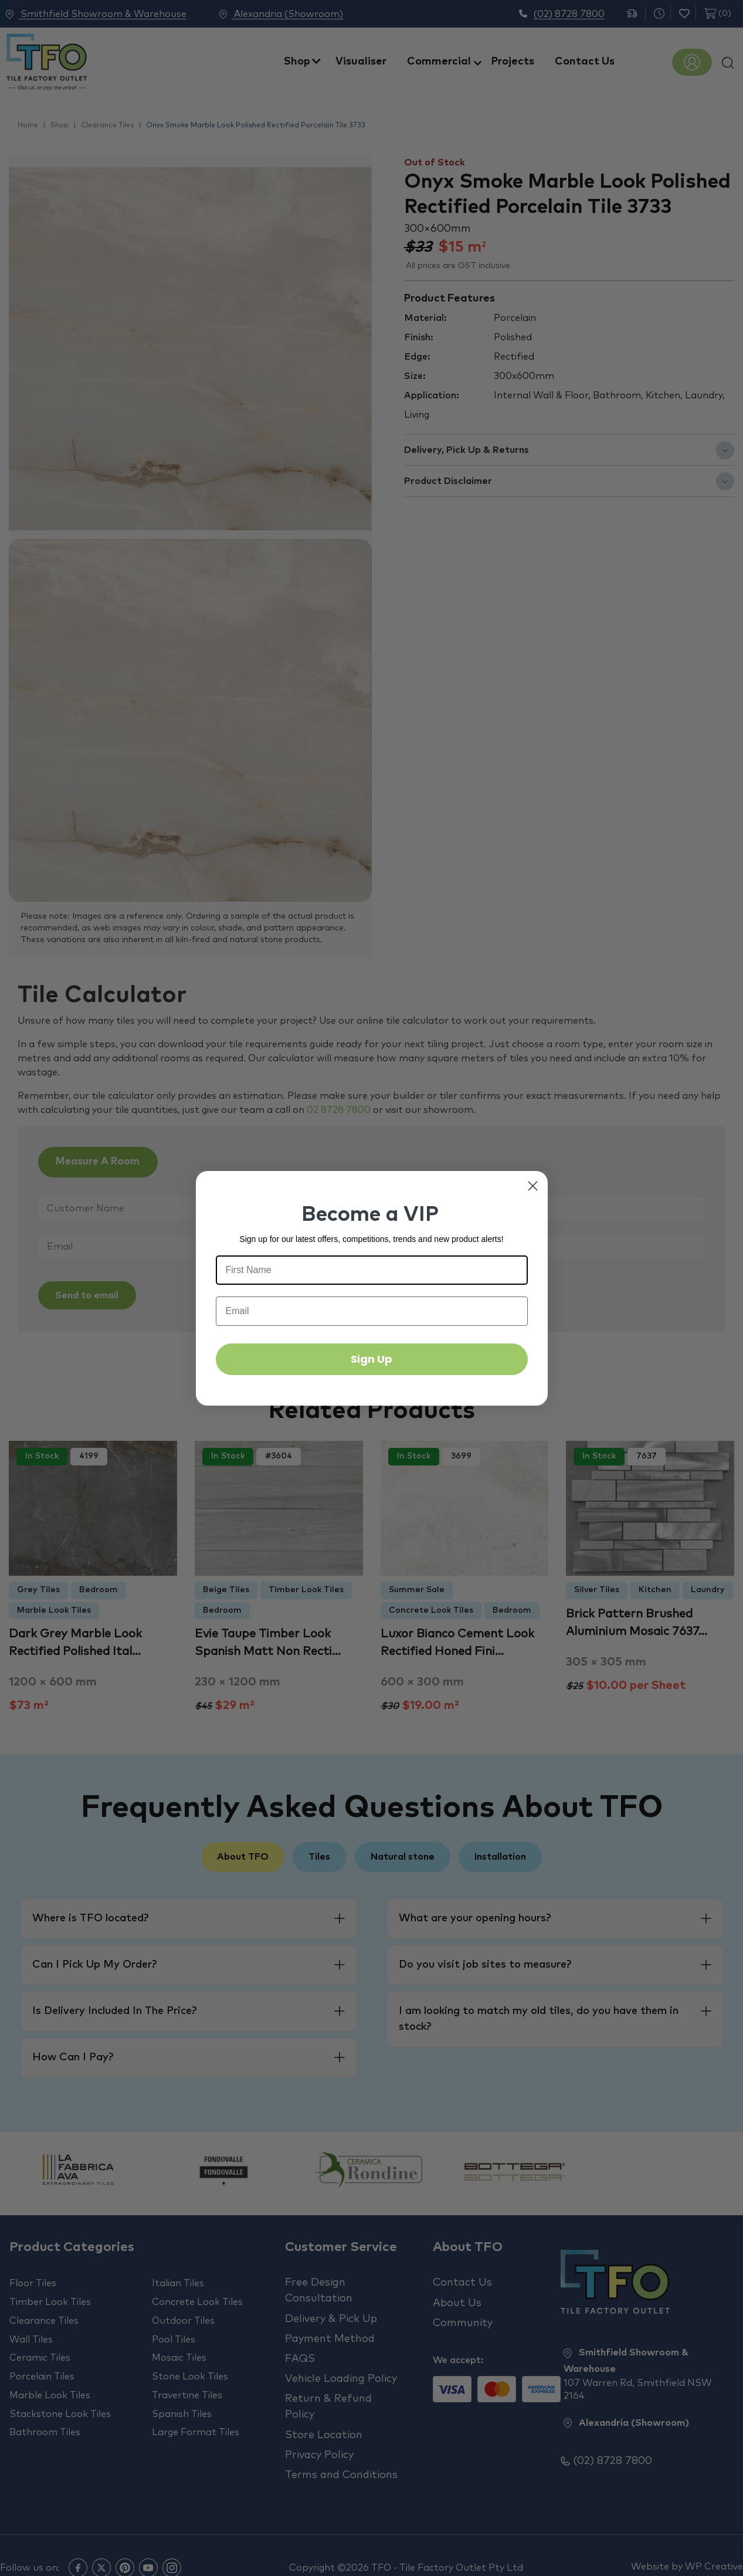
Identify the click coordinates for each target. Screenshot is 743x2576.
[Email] (372, 1311)
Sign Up (371, 1359)
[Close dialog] (533, 1186)
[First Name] (372, 1270)
